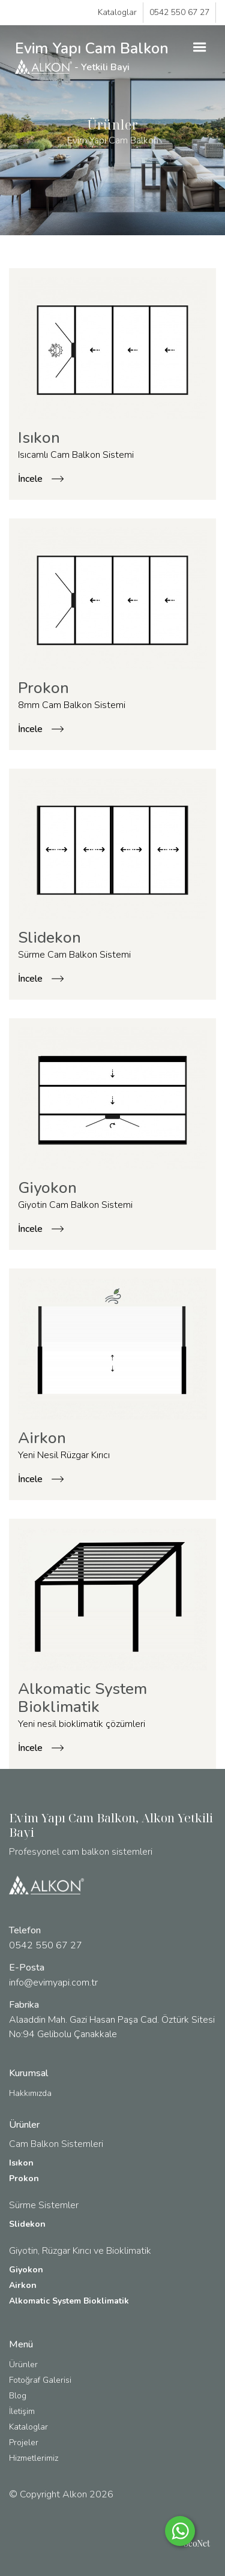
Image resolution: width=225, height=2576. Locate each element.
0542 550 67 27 (179, 12)
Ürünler (23, 2364)
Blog (17, 2395)
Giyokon (26, 2269)
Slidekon (27, 2224)
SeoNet (197, 2543)
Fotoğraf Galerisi (40, 2380)
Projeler (23, 2442)
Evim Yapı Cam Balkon (92, 56)
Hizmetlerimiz (33, 2458)
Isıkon (21, 2163)
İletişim (22, 2411)
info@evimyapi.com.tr (53, 1982)
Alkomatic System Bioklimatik (69, 2301)
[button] (200, 47)
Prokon (24, 2178)
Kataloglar (117, 12)
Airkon (23, 2285)
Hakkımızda (30, 2093)
